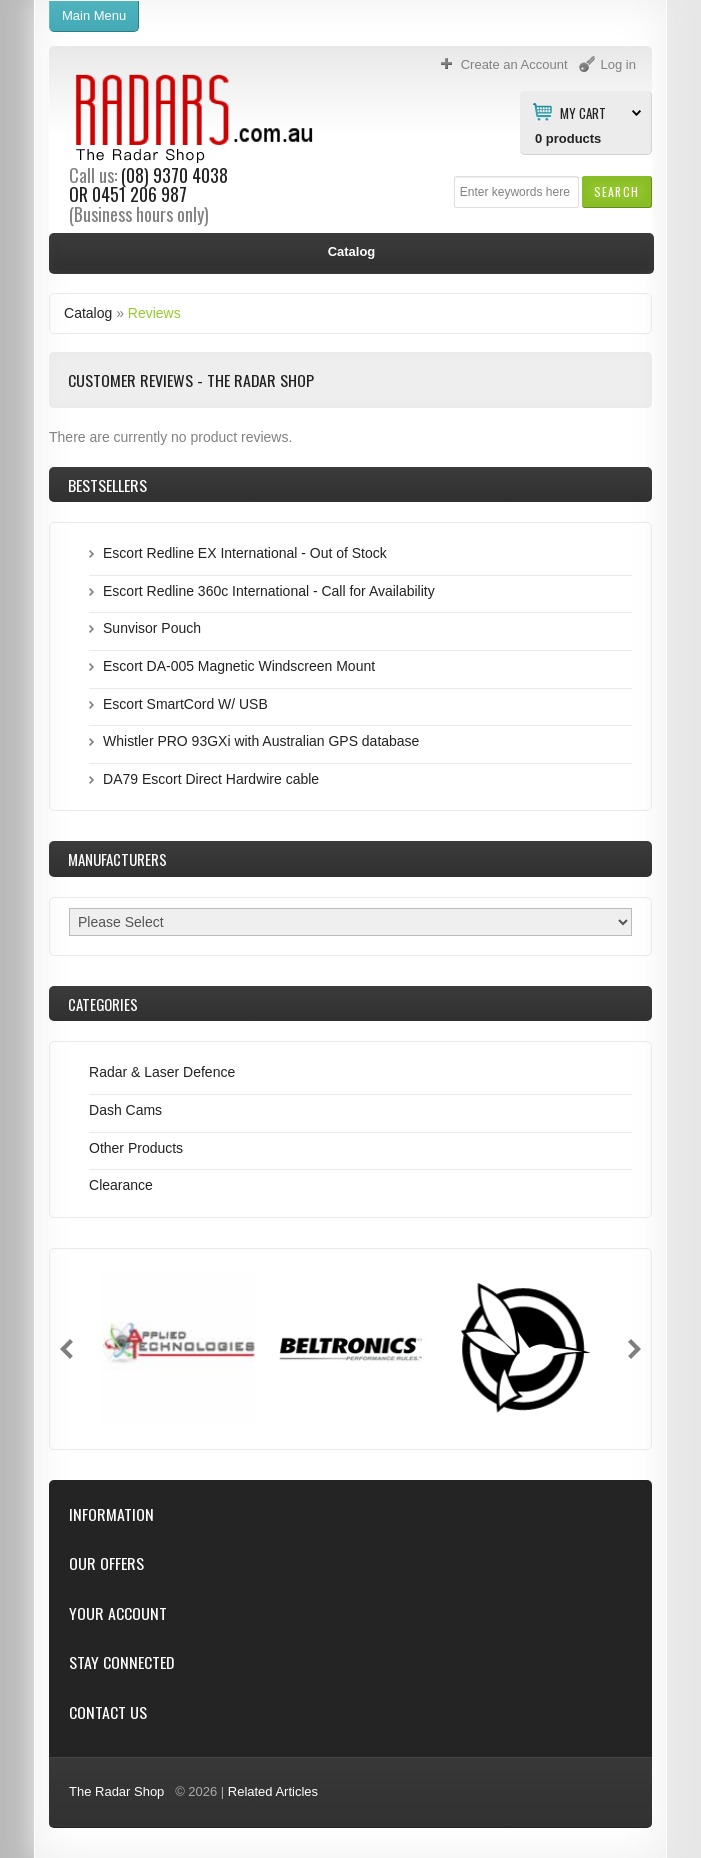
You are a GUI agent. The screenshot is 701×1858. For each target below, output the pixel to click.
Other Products (136, 1148)
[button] (616, 191)
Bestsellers (107, 485)
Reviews (154, 313)
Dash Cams (125, 1110)
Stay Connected (121, 1662)
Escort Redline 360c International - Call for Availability (269, 591)
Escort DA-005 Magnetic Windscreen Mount (239, 666)
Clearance (121, 1185)
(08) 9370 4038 (174, 175)
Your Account (118, 1613)
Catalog (88, 313)
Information (111, 1514)
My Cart (583, 112)
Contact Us (108, 1712)
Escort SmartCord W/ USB (185, 704)
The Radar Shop (116, 1791)
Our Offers (106, 1563)
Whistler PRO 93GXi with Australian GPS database (261, 741)
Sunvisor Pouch (152, 628)
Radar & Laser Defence (162, 1072)
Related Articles (273, 1791)
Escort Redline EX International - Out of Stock (245, 553)
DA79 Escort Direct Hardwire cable (211, 779)
